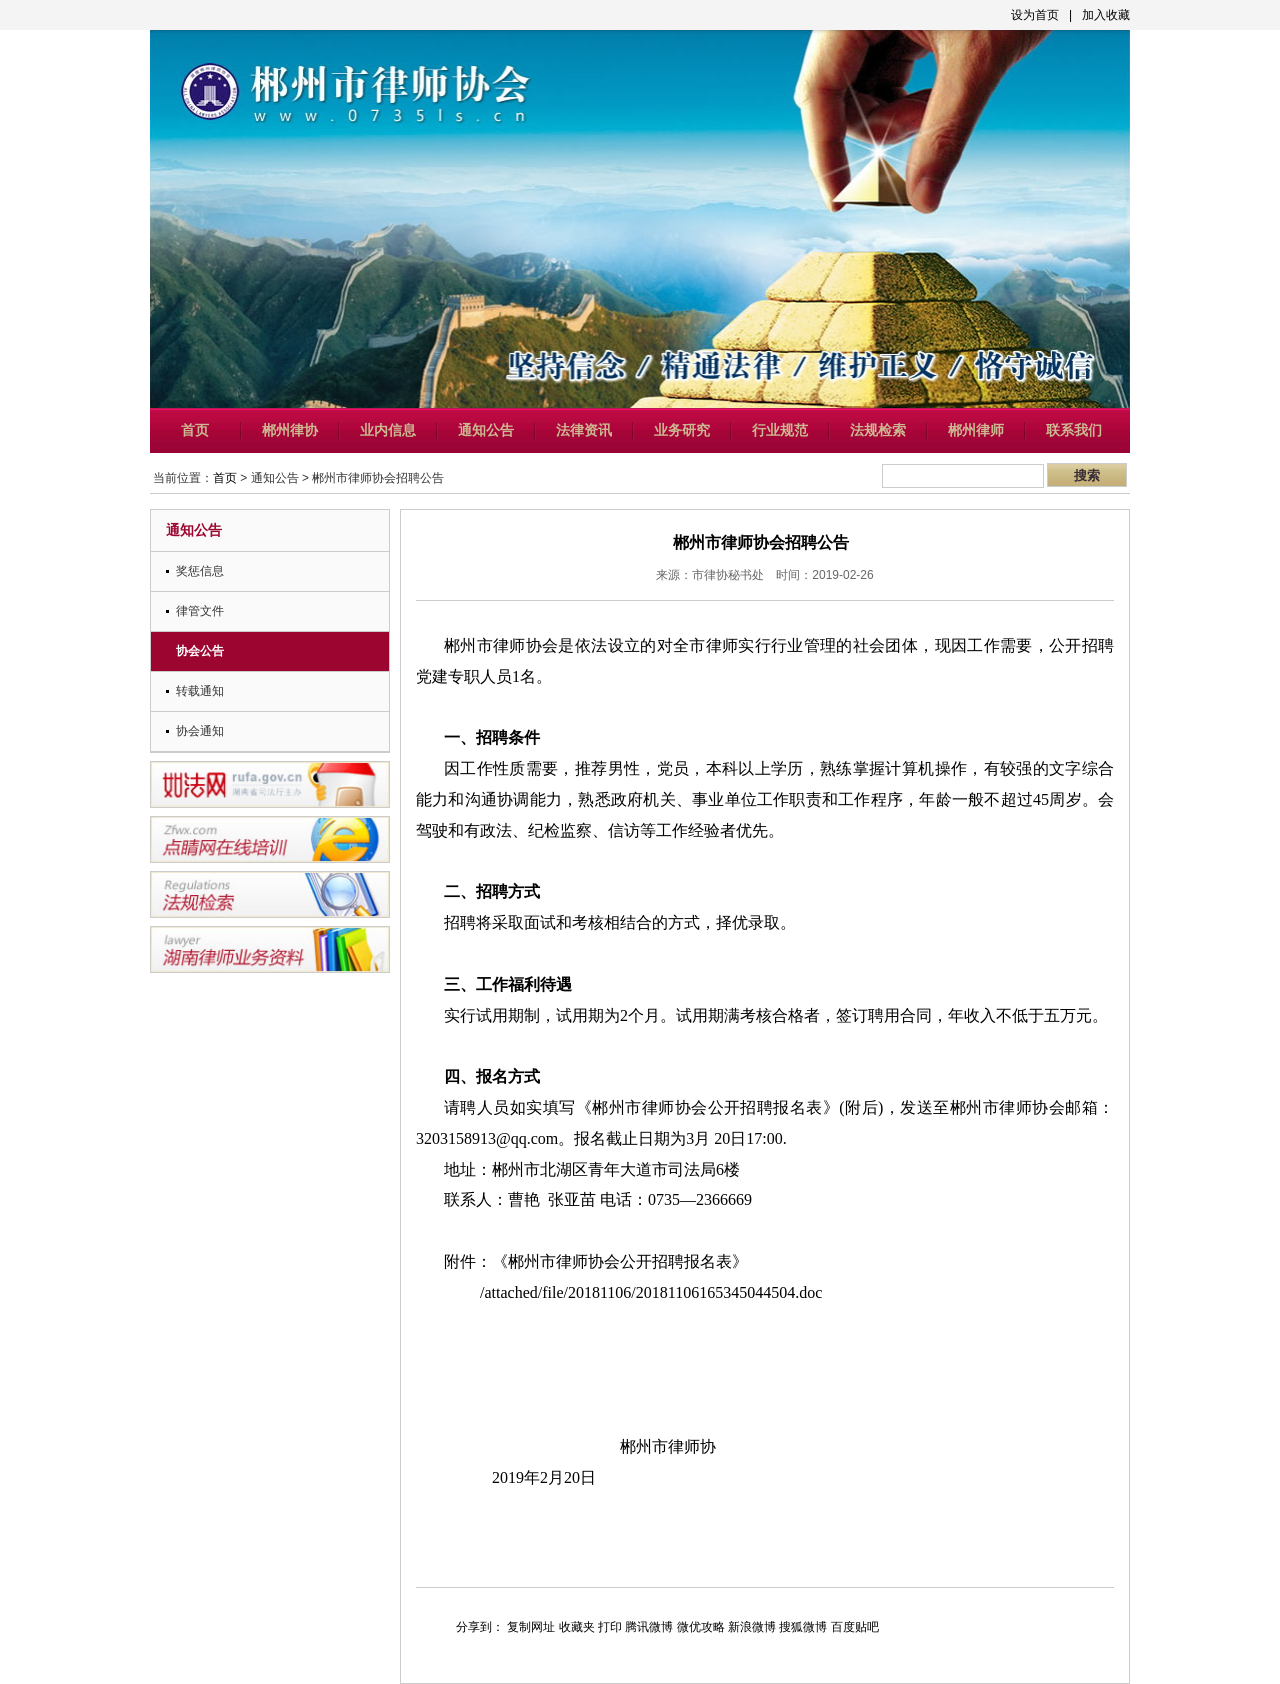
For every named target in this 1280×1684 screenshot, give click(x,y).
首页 (195, 430)
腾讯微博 (649, 1627)
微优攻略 (701, 1627)
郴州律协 (290, 430)
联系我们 (1074, 430)
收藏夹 (577, 1627)
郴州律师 (976, 430)
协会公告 (200, 651)
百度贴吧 (855, 1627)
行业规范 (780, 430)
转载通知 (200, 691)
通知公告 (486, 430)
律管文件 (200, 611)
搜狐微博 (803, 1627)
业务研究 (682, 430)
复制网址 (531, 1627)
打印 (610, 1627)
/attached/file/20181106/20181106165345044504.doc (651, 1292)
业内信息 (388, 430)
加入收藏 (1106, 15)
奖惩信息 (200, 571)
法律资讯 (584, 430)
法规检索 (878, 430)
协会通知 (200, 731)
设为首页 (1035, 15)
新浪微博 (752, 1627)
